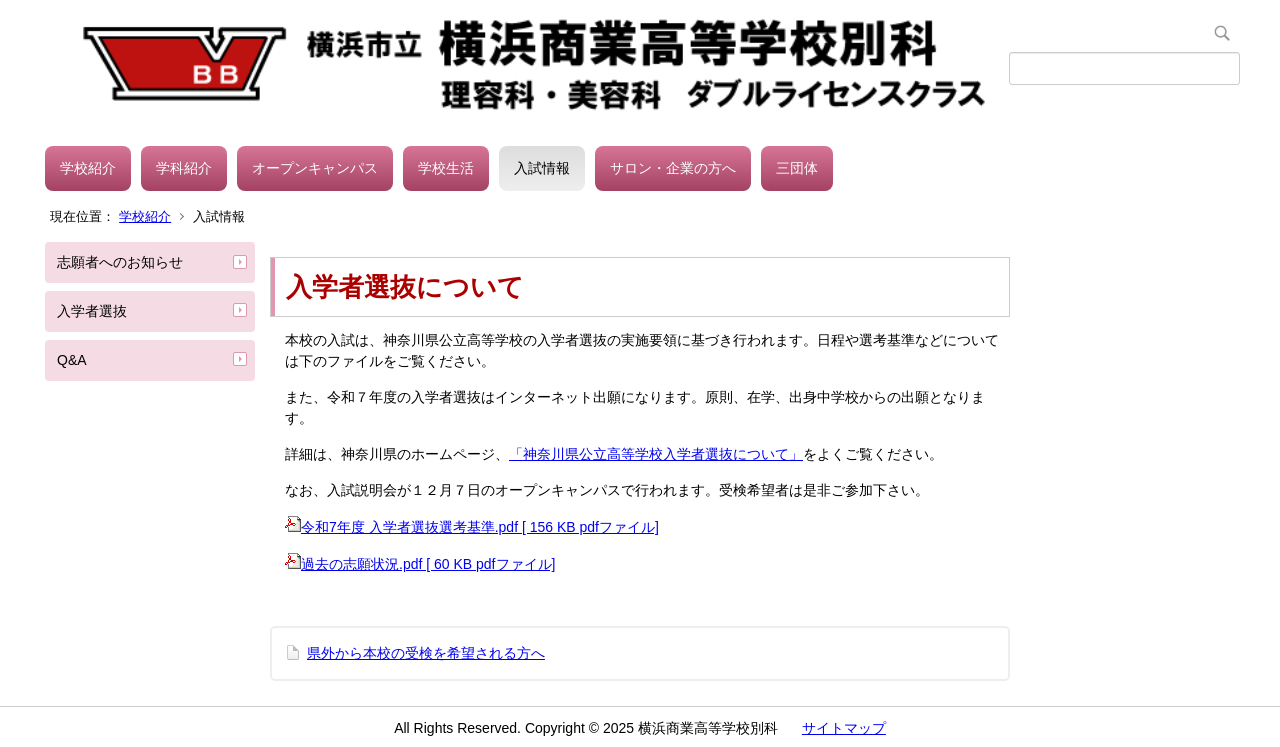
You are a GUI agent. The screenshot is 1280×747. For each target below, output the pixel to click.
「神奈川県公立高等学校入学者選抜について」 (656, 454)
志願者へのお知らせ (120, 262)
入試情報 (542, 168)
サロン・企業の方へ (673, 168)
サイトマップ (844, 728)
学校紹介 (88, 168)
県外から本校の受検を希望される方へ (426, 653)
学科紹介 (184, 168)
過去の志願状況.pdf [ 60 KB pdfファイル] (420, 564)
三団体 (797, 168)
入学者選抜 (92, 311)
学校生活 (446, 168)
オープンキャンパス (315, 168)
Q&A (72, 360)
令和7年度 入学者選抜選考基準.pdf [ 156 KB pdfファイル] (472, 527)
